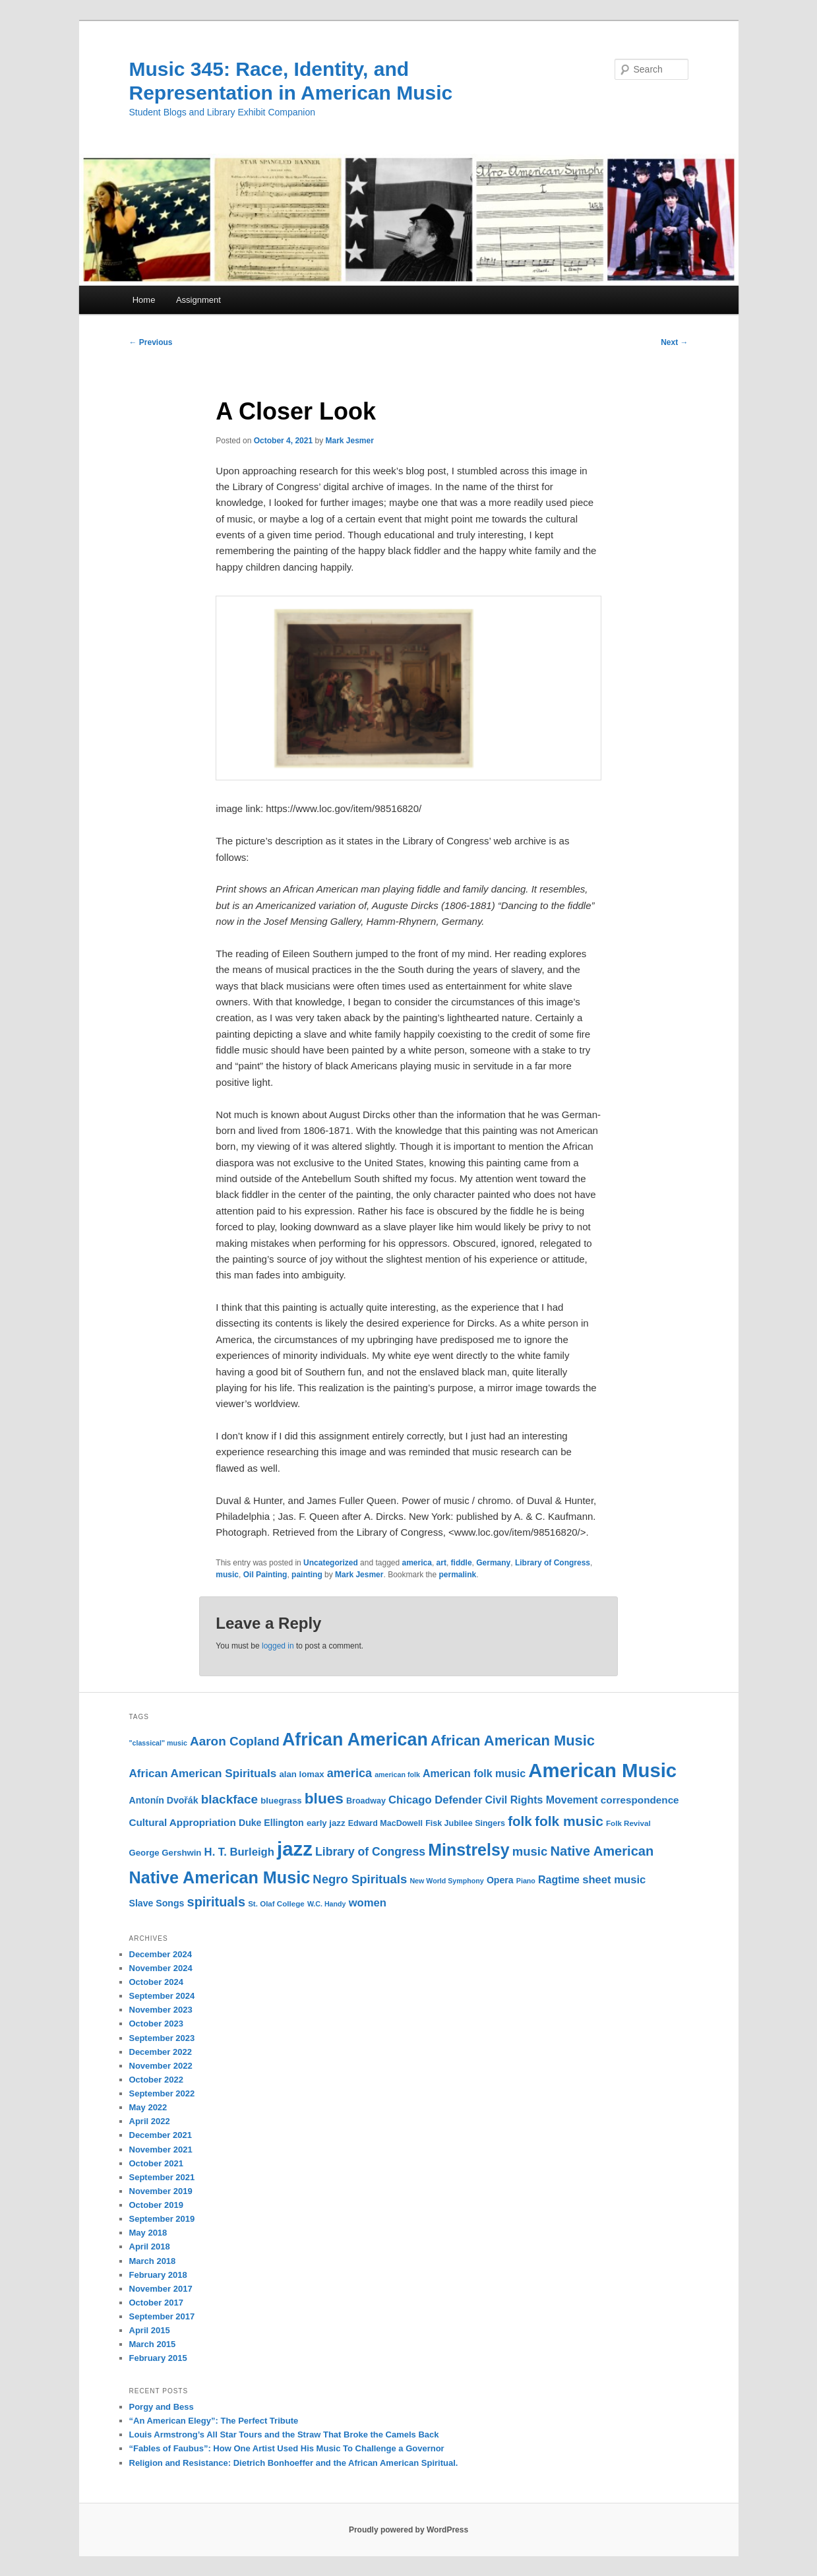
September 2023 (162, 2038)
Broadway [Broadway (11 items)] (366, 1801)
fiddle (461, 1562)
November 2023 (161, 2010)
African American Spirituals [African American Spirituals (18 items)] (203, 1773)
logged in (278, 1645)
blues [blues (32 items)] (324, 1798)
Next (674, 342)
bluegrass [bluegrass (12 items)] (280, 1801)
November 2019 (161, 2191)
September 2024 (162, 1996)
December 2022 (160, 2052)
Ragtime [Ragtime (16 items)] (559, 1879)
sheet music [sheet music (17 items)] (614, 1879)
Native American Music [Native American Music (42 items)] (220, 1877)
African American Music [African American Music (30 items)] (513, 1740)
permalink (458, 1574)
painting (306, 1574)
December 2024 (160, 1954)
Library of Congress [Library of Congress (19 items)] (370, 1851)
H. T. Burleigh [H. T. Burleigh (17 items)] (239, 1852)
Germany (493, 1562)
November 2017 (161, 2289)
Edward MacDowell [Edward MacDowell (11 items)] (385, 1823)
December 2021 (160, 2135)
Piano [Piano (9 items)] (525, 1881)
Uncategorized (330, 1562)
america (417, 1562)
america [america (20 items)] (349, 1773)
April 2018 (149, 2246)
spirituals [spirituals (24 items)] (216, 1902)
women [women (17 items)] (367, 1903)
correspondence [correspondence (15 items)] (640, 1800)
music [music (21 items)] (529, 1851)
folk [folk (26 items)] (520, 1821)
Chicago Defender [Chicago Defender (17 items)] (435, 1800)
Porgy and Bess (161, 2407)
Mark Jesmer (349, 440)
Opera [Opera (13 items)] (500, 1880)
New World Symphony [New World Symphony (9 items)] (446, 1881)
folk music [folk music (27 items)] (569, 1821)
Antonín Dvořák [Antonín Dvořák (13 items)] (163, 1800)
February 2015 (158, 2358)
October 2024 (156, 1982)
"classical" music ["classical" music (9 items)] (158, 1743)
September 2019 (162, 2219)
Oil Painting (265, 1574)
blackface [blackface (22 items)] (229, 1799)
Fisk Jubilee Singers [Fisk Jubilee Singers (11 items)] (465, 1823)
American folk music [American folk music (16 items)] (474, 1773)
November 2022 (161, 2066)
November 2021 (161, 2149)
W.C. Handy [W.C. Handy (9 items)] (326, 1904)
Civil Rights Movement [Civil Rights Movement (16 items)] (541, 1800)
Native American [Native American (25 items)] (601, 1851)
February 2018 (158, 2275)
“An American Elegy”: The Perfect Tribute (214, 2421)
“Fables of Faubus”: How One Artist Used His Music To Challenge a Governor (286, 2448)
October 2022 (156, 2080)
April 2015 (149, 2330)
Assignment (198, 300)
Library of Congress (552, 1562)
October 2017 (156, 2303)
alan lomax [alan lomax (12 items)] (301, 1774)
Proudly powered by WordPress (408, 2529)
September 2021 (162, 2177)
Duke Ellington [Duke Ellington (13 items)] (271, 1822)
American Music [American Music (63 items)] (602, 1770)
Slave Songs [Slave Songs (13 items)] (157, 1903)
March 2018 (152, 2261)
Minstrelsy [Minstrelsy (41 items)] (468, 1849)
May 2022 (148, 2107)
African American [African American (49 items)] (355, 1739)
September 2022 (162, 2093)
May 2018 (148, 2233)
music (227, 1574)
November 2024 (161, 1968)
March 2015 (152, 2344)
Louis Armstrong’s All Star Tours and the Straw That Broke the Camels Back (284, 2434)
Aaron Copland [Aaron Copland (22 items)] (235, 1741)
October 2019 (156, 2205)
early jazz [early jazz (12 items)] (326, 1823)
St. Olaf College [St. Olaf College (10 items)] (276, 1904)
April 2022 (149, 2121)
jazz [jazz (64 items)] (295, 1849)
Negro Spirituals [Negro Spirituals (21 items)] (360, 1879)
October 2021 (156, 2163)
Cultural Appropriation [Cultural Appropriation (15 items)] (182, 1822)
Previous (151, 342)
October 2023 (156, 2023)
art (441, 1562)
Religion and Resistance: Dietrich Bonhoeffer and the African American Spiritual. (293, 2463)
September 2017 (162, 2316)
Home (144, 300)
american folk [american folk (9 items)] (397, 1774)
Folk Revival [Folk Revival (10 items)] (628, 1823)
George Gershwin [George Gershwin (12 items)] (165, 1853)
